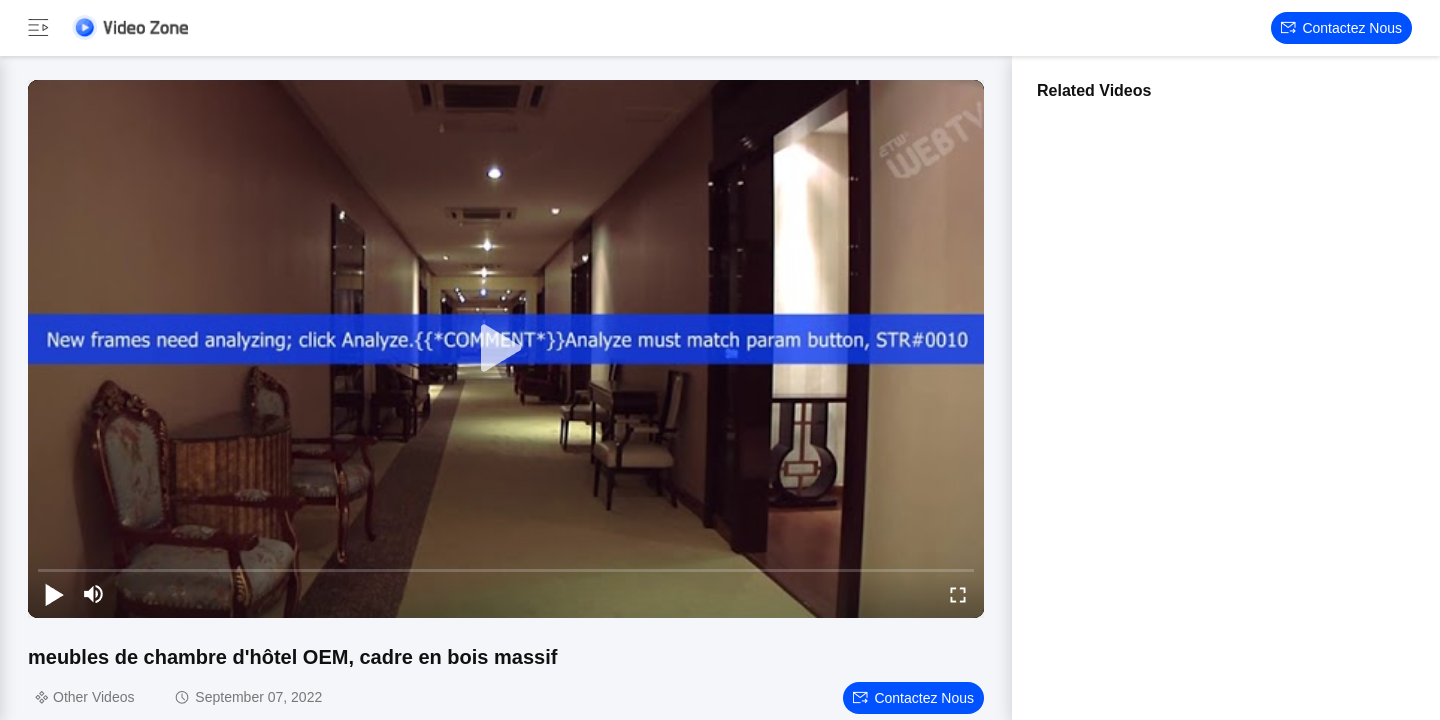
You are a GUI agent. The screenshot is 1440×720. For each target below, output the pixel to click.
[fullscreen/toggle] (958, 594)
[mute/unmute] (94, 594)
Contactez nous (1341, 28)
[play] (506, 349)
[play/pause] (54, 594)
